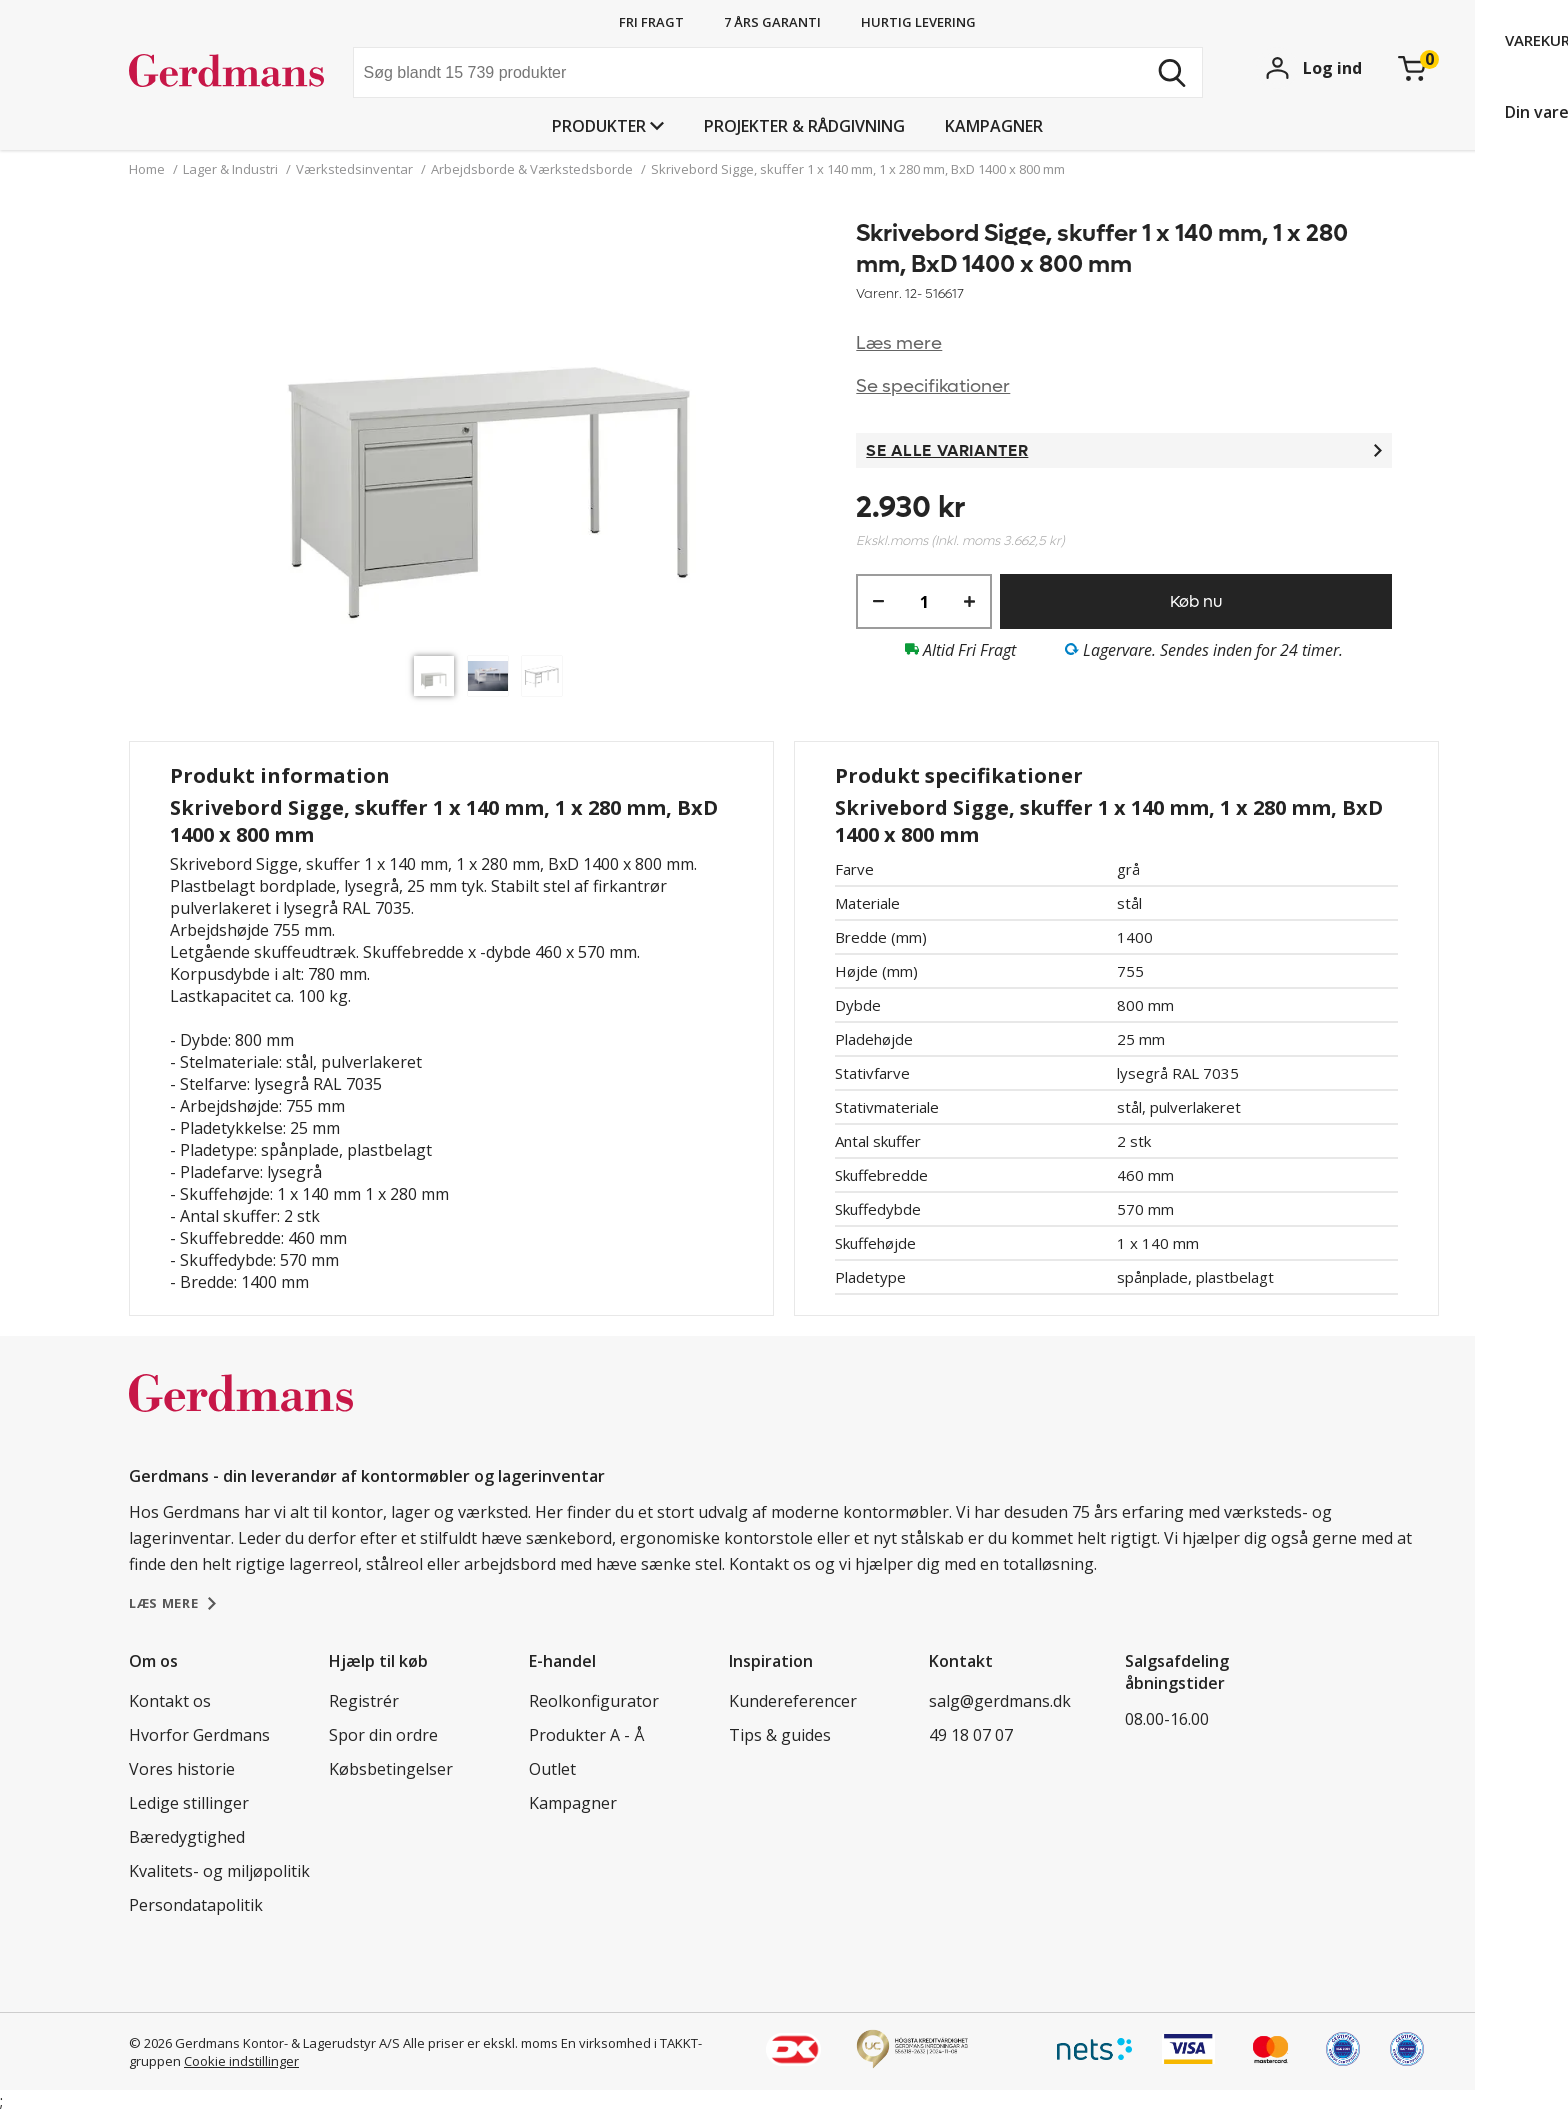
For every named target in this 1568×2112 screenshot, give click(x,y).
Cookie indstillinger (241, 2061)
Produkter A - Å (586, 1735)
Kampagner (994, 126)
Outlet (552, 1769)
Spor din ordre (383, 1735)
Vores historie (182, 1769)
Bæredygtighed (187, 1837)
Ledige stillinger (189, 1803)
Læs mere (899, 343)
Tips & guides (780, 1735)
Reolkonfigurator (594, 1701)
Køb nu (1196, 601)
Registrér (364, 1701)
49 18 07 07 (971, 1735)
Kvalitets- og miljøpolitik (219, 1871)
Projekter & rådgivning (804, 126)
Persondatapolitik (196, 1905)
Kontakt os (170, 1701)
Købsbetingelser (391, 1769)
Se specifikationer (933, 386)
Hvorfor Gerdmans (199, 1735)
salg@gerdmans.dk (1000, 1701)
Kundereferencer (793, 1701)
